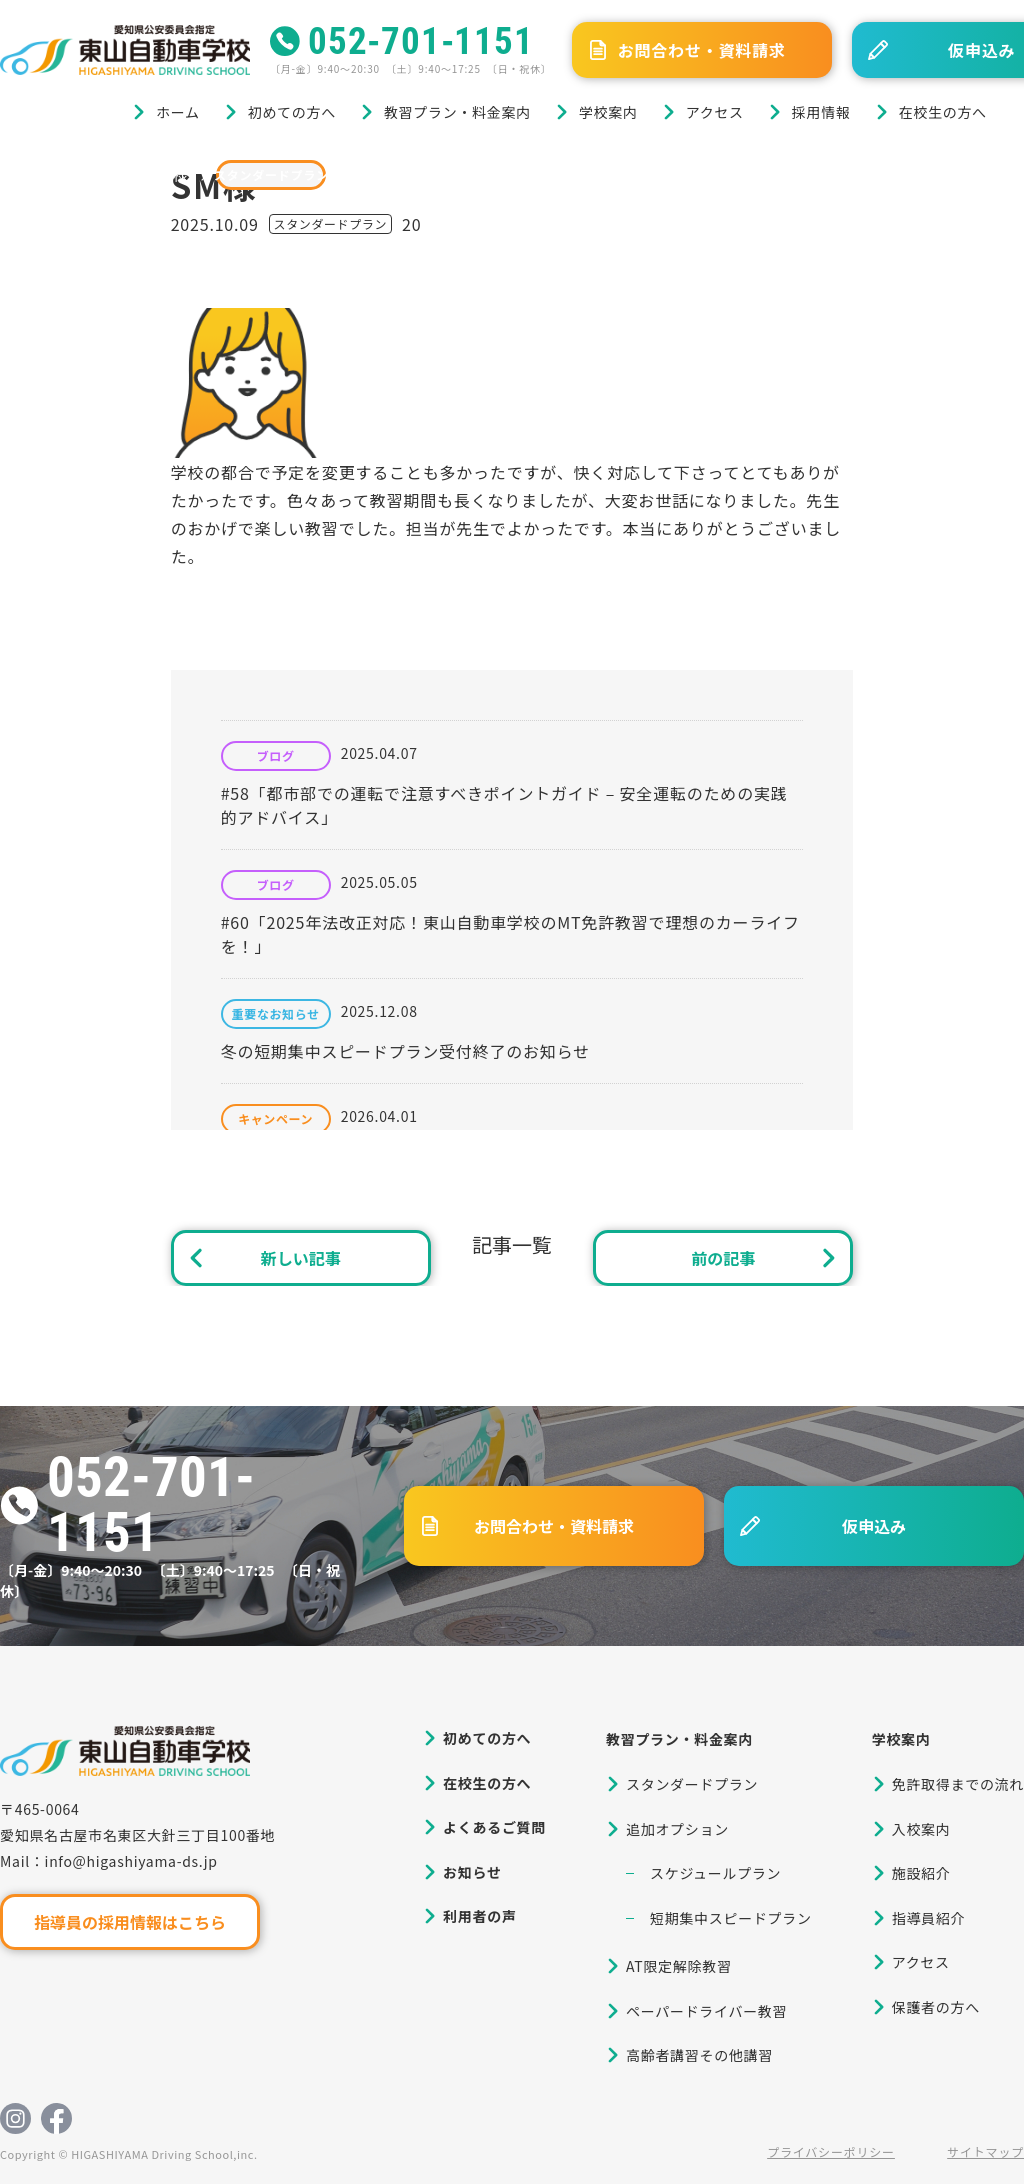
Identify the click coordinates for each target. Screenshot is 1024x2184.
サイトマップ (985, 2151)
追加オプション (677, 1829)
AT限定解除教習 (679, 1966)
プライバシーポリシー (831, 2151)
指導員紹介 (929, 1918)
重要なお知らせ (276, 1014)
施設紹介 (921, 1873)
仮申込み (874, 1526)
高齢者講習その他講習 (699, 2055)
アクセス (715, 112)
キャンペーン (275, 1119)
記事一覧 (512, 1244)
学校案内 (608, 112)
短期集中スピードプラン (731, 1918)
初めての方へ (292, 112)
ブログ (98, 174)
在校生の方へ (943, 112)
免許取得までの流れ (958, 1784)
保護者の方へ (936, 2007)
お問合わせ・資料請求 (702, 50)
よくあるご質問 (494, 1827)
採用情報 (821, 112)
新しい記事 (301, 1258)
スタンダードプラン (271, 174)
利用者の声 (480, 1916)
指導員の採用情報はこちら (130, 1922)
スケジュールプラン (715, 1873)
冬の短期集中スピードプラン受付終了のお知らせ (405, 1051)
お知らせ (472, 1872)
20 (411, 224)
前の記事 (723, 1258)
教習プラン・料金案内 (457, 112)
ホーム (178, 112)
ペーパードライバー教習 (706, 2011)
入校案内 (921, 1829)
